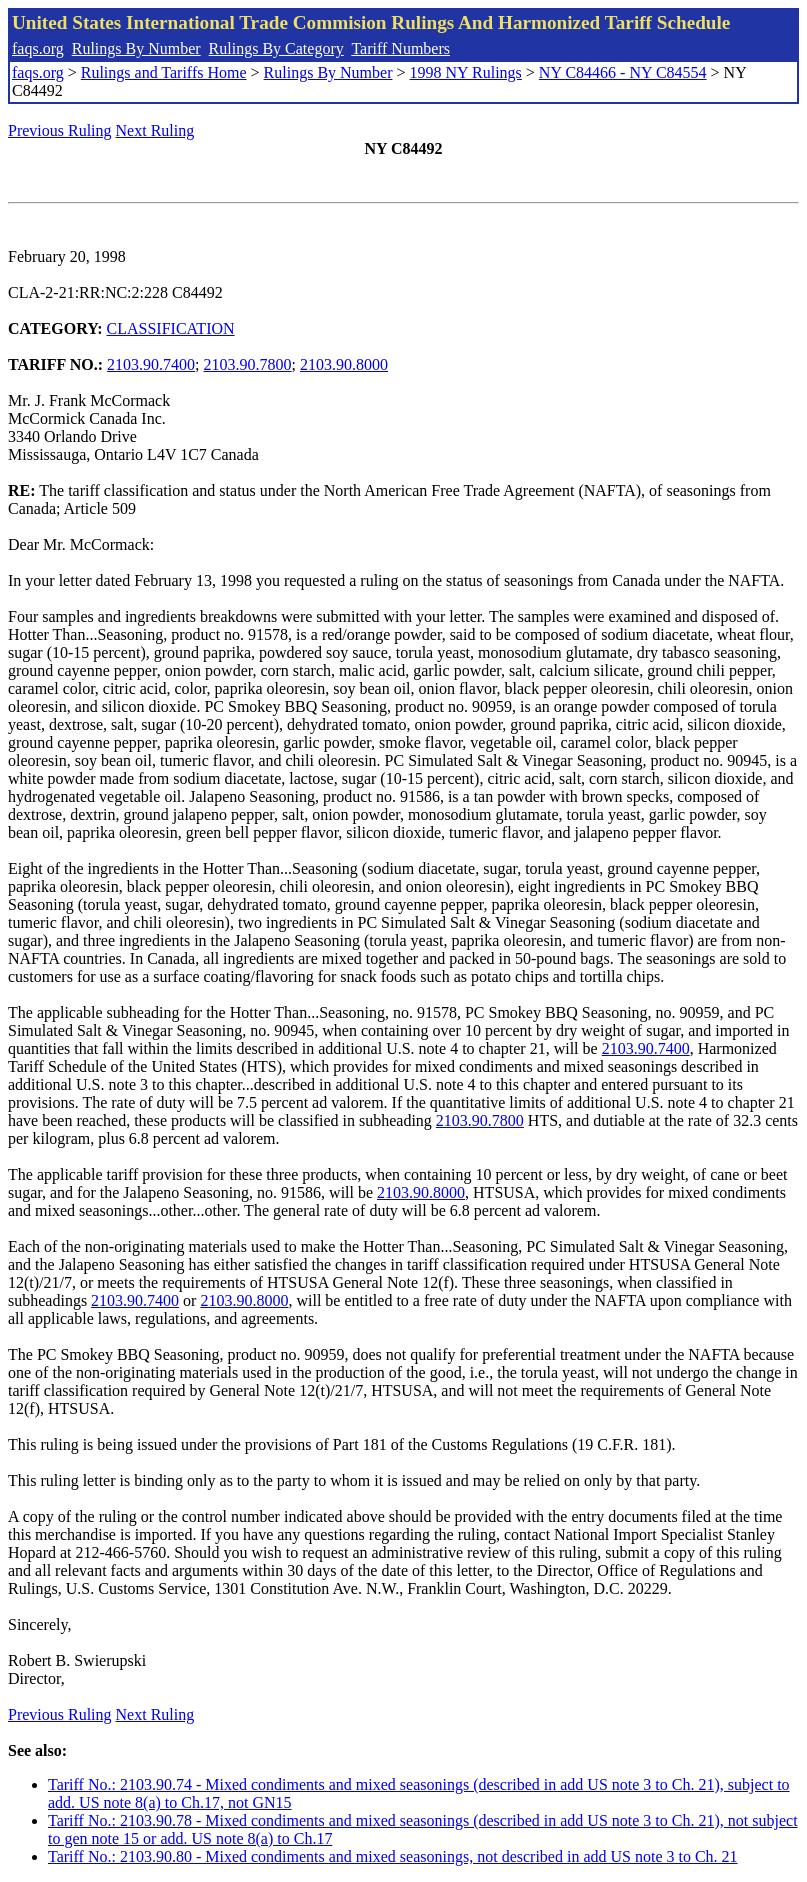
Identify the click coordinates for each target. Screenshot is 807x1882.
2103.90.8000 (344, 364)
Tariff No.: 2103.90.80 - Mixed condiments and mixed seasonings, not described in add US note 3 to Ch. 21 (393, 1856)
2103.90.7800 (248, 364)
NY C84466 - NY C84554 (623, 72)
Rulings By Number (136, 48)
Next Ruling (155, 130)
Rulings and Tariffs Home (164, 72)
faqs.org (38, 48)
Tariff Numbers (400, 48)
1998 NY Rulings (466, 72)
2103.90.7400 (151, 364)
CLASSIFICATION (171, 328)
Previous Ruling (60, 130)
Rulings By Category (276, 48)
